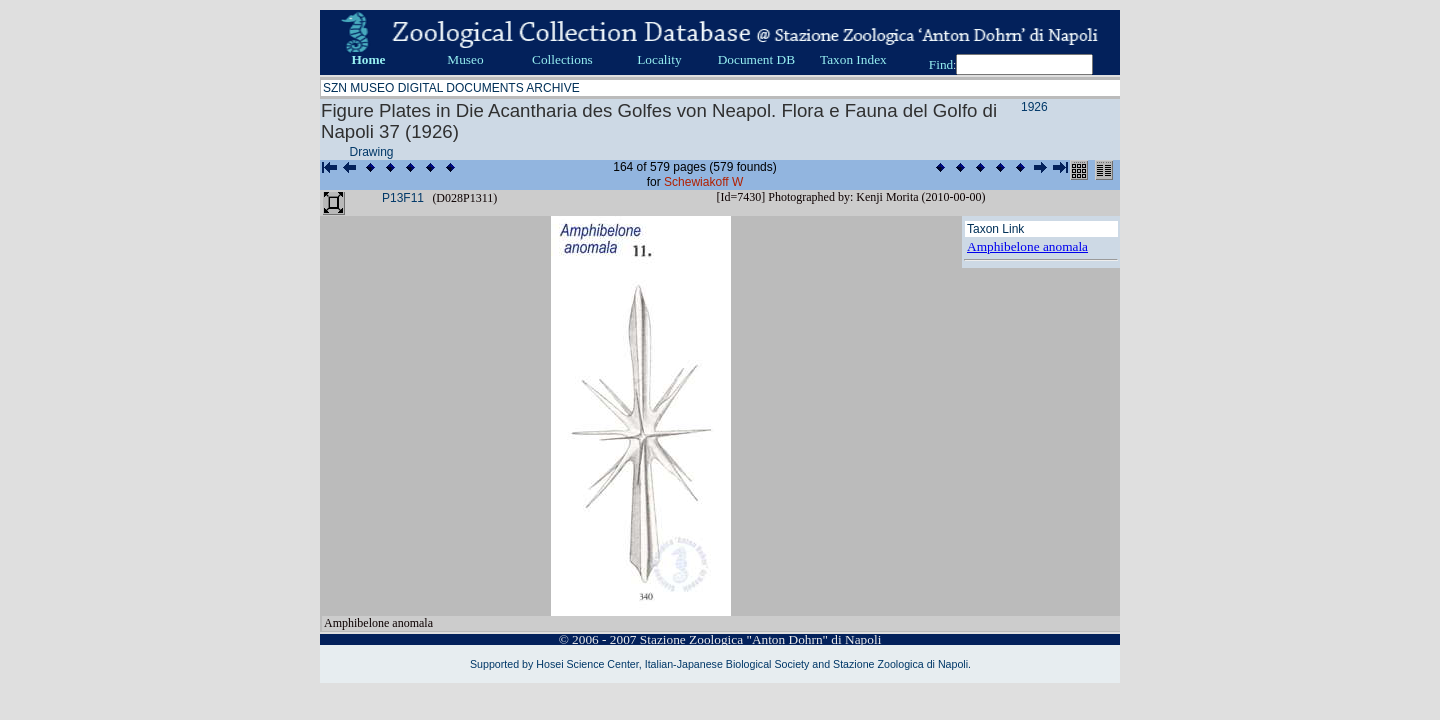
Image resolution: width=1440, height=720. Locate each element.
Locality (659, 59)
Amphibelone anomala (1027, 246)
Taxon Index (853, 59)
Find (941, 64)
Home (368, 59)
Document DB (756, 59)
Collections (562, 59)
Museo (465, 59)
